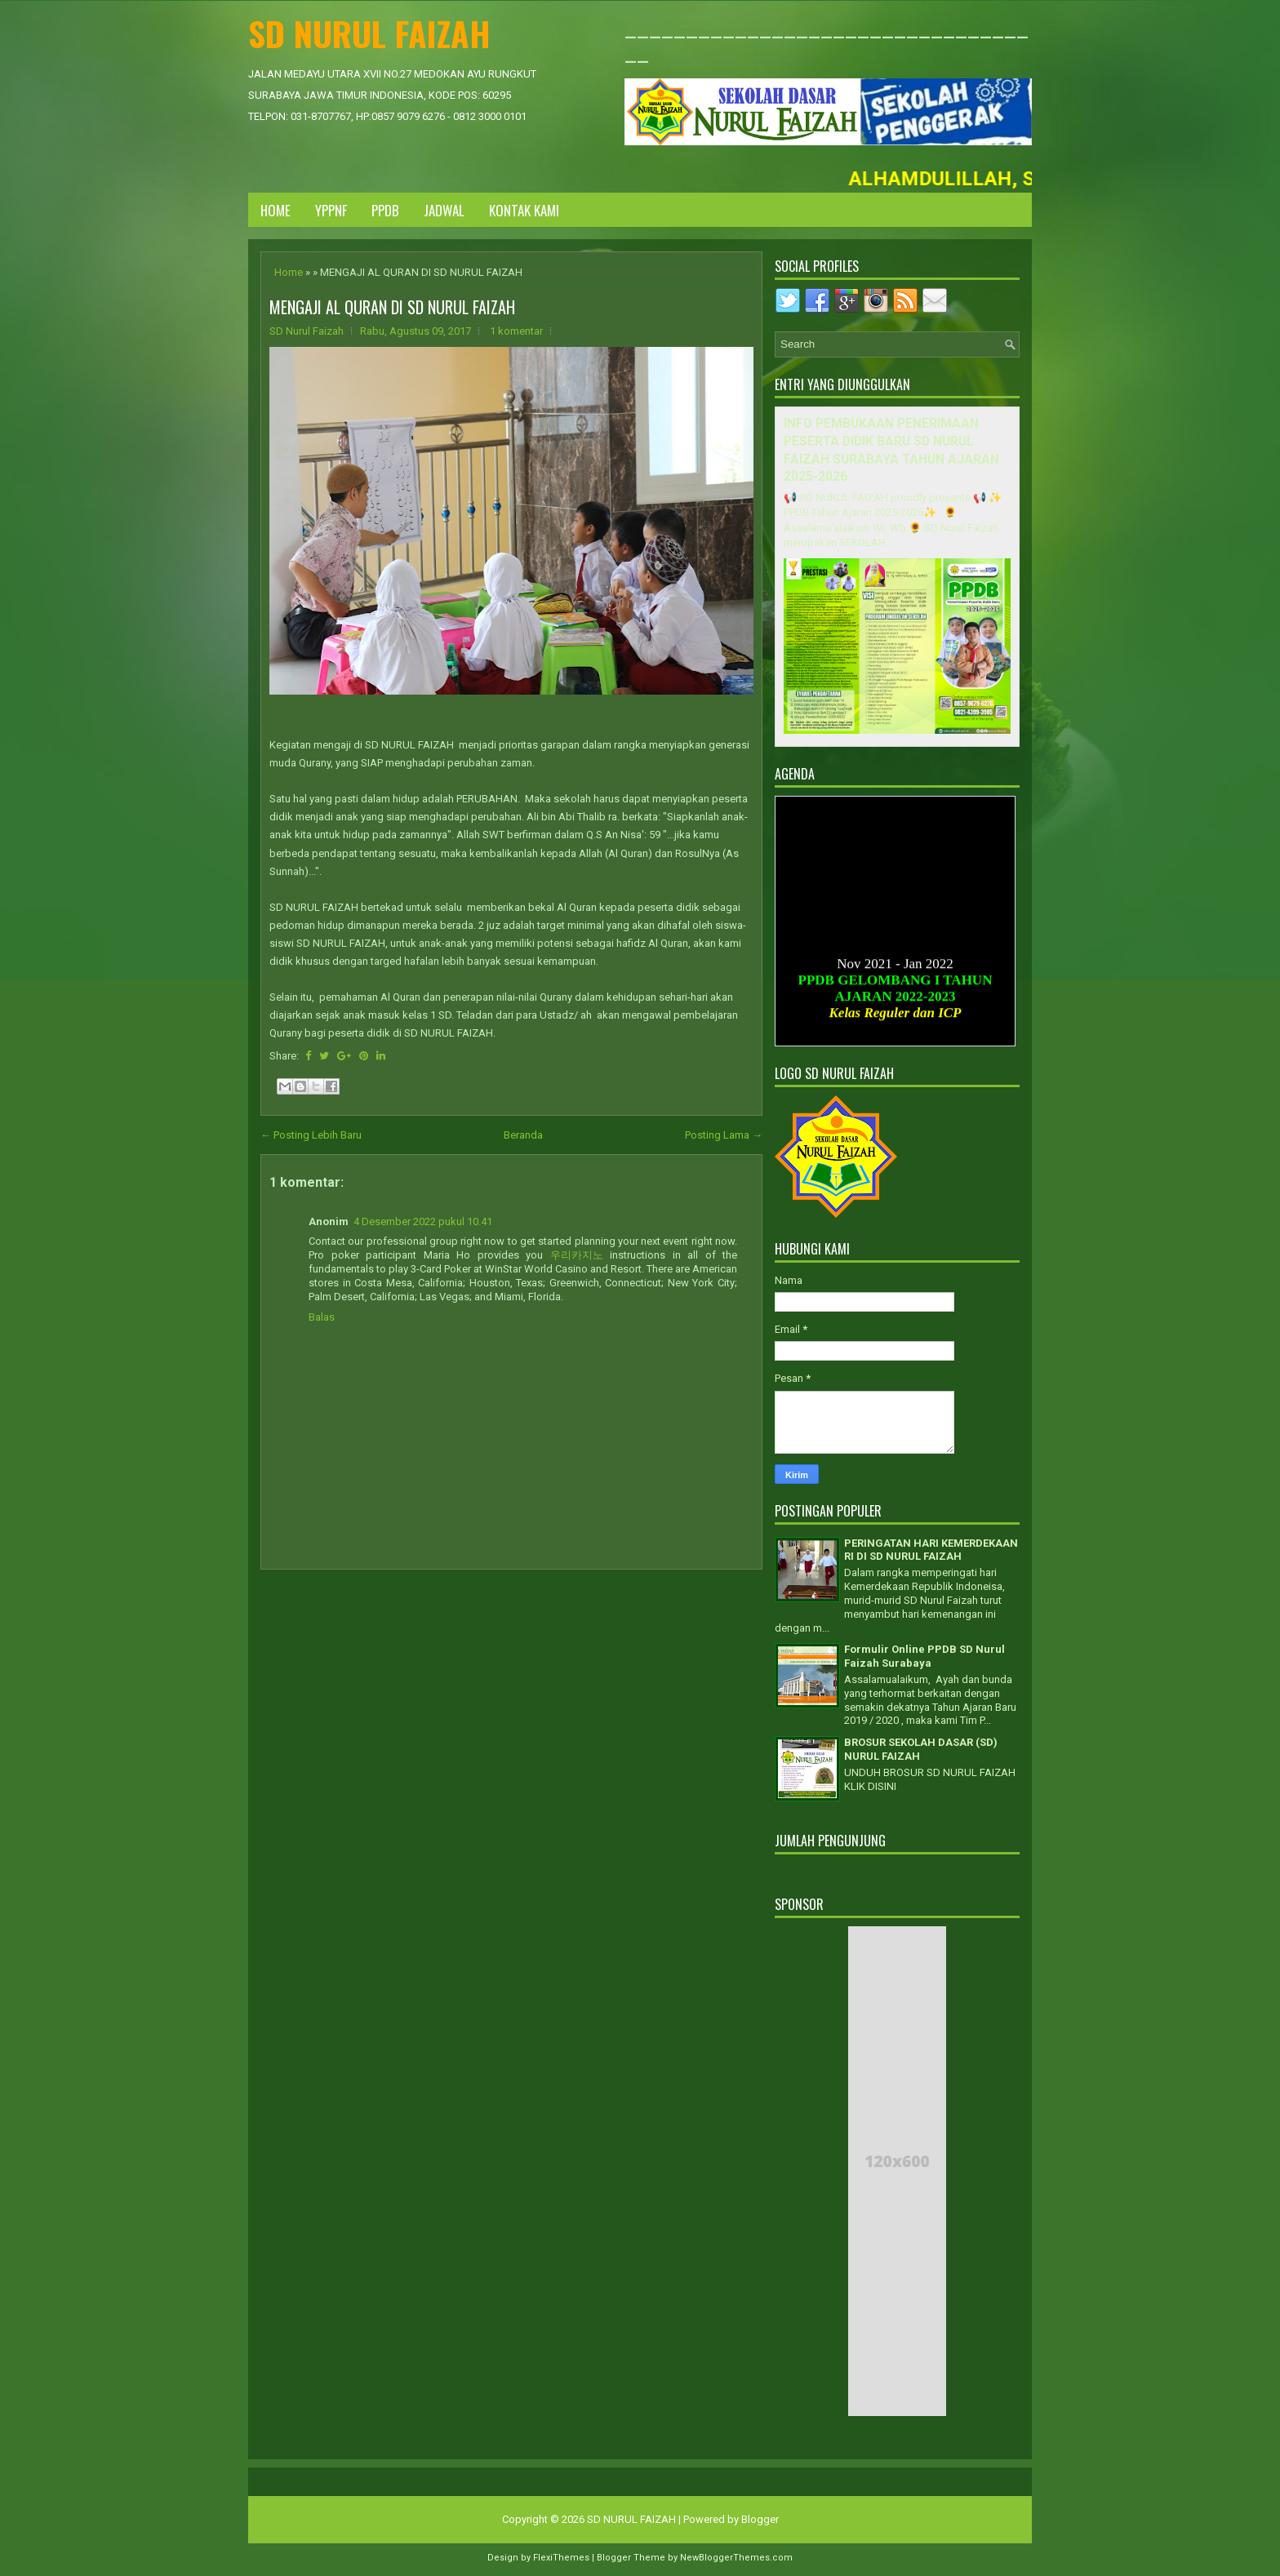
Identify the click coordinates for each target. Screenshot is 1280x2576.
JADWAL (444, 210)
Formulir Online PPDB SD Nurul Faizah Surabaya (924, 1656)
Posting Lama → (723, 1135)
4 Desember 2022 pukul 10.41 (422, 1221)
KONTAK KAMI (524, 210)
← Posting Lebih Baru (311, 1135)
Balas (322, 1317)
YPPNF (331, 210)
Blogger (760, 2519)
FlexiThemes (561, 2557)
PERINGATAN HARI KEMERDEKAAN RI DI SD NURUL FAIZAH (931, 1550)
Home (275, 210)
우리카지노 (576, 1255)
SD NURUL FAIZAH (369, 33)
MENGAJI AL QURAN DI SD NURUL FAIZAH (392, 307)
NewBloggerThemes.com (736, 2557)
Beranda (523, 1135)
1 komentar (516, 331)
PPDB (385, 210)
